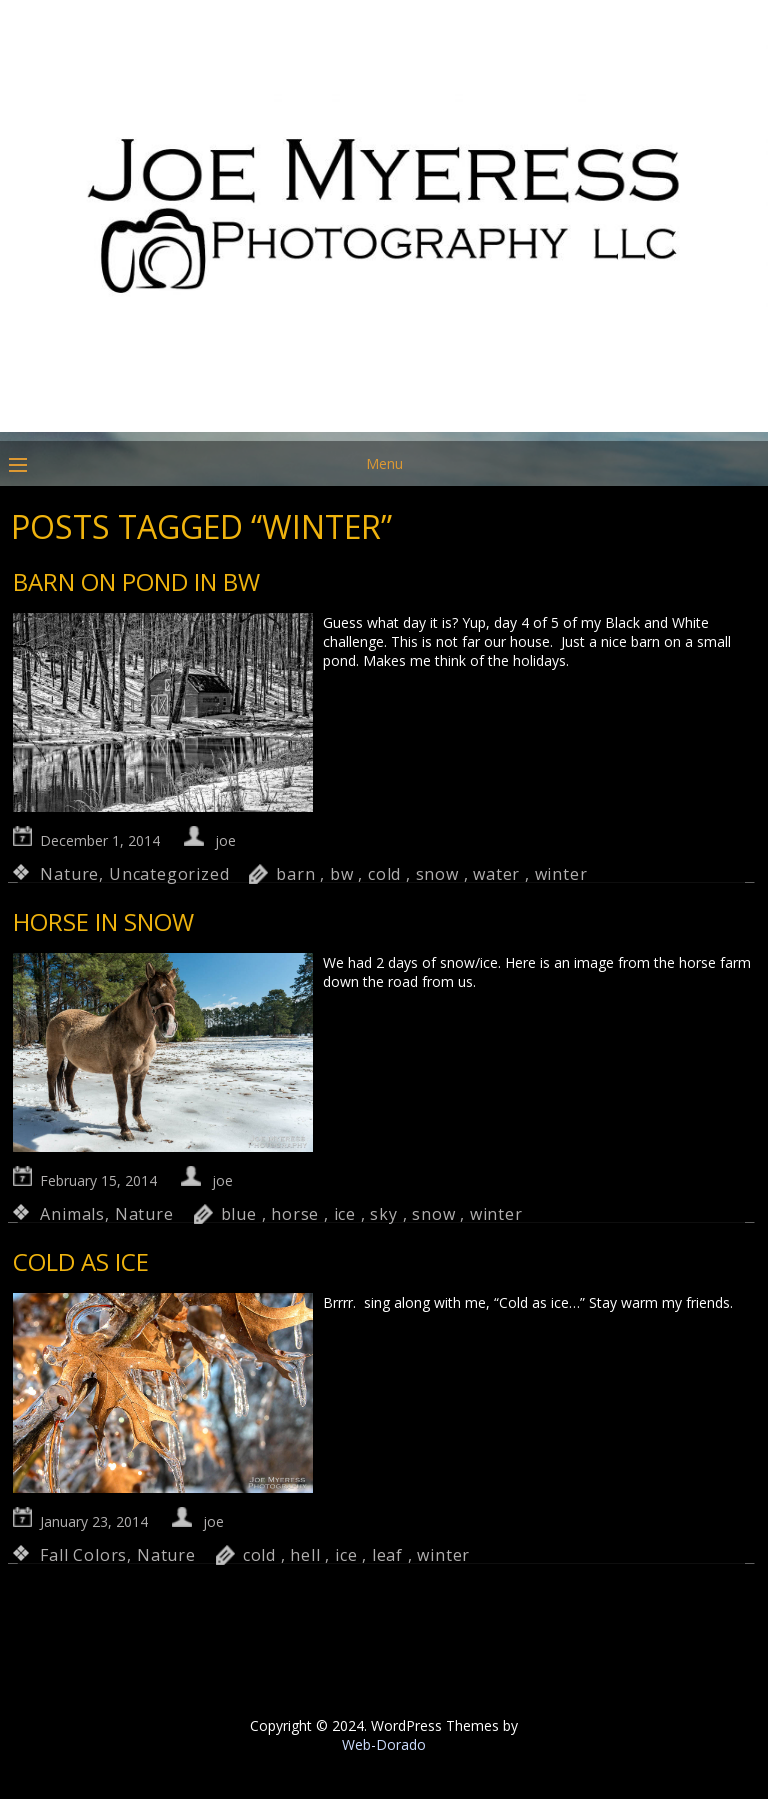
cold (384, 874)
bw (342, 874)
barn (295, 874)
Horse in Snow (103, 921)
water (496, 874)
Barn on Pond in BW (136, 581)
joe (225, 840)
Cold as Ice (81, 1261)
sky (383, 1214)
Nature (69, 874)
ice (345, 1214)
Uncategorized (169, 874)
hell (305, 1555)
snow (437, 874)
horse (295, 1214)
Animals (72, 1214)
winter (561, 874)
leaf (387, 1555)
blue (239, 1214)
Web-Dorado (384, 1744)
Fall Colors (83, 1555)
